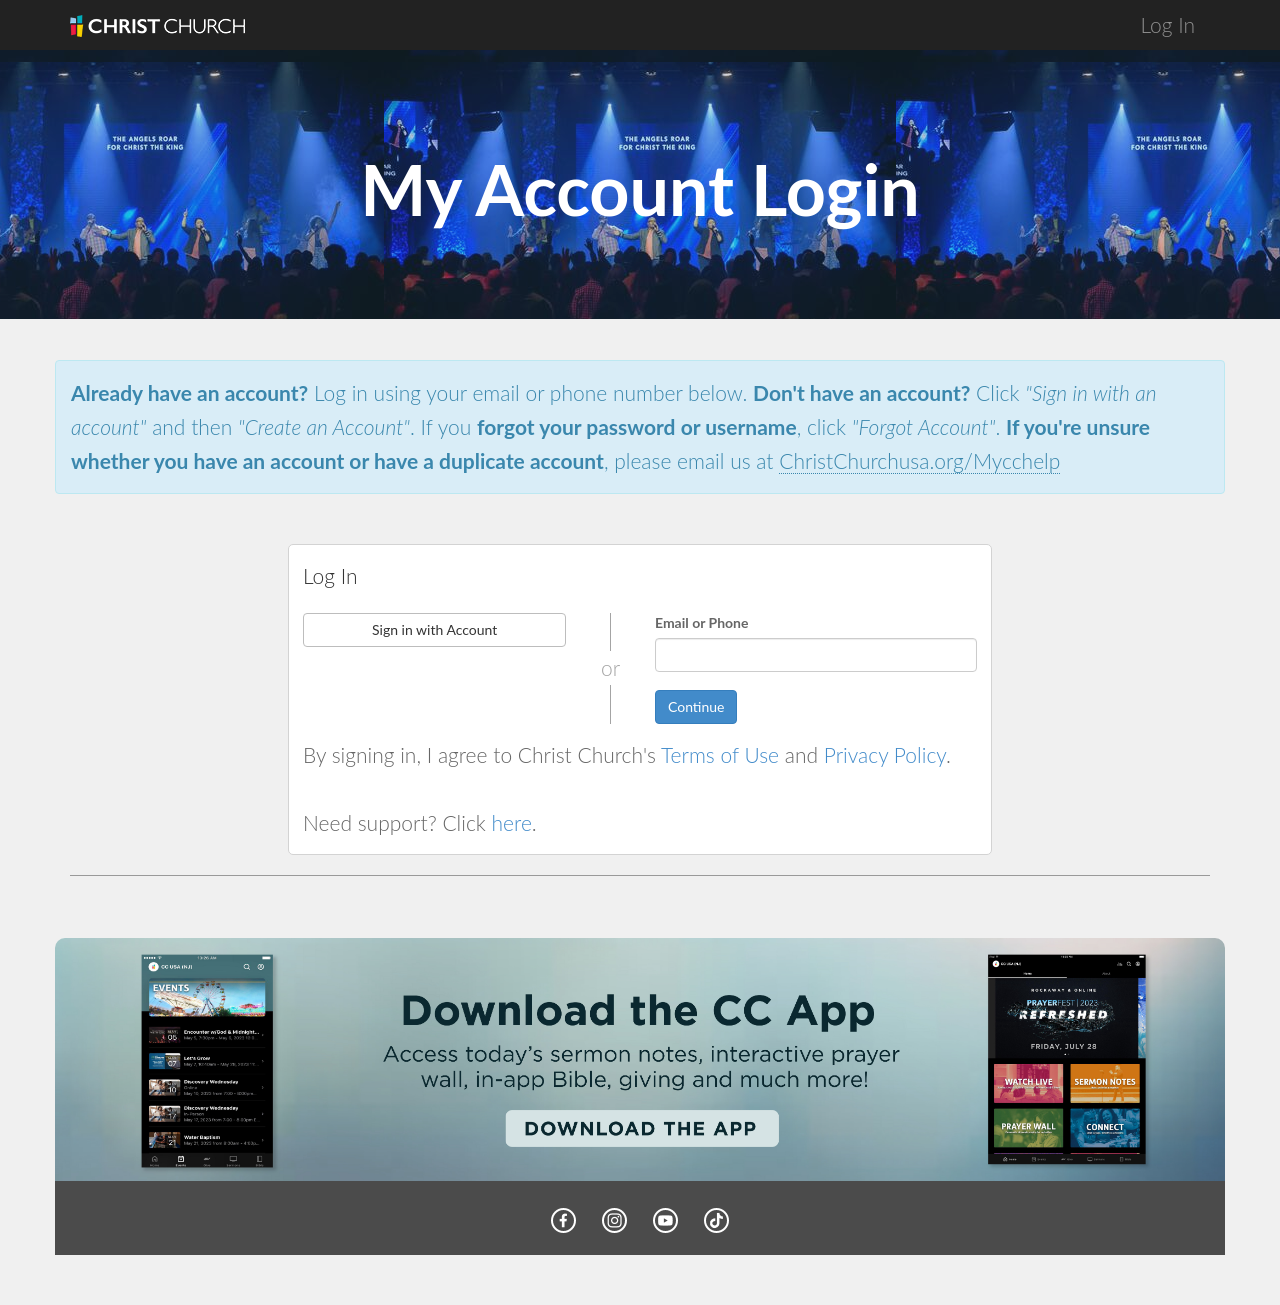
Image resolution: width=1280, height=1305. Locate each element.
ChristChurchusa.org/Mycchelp (919, 460)
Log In (1167, 24)
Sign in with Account (434, 629)
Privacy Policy (885, 754)
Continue (696, 706)
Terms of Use (720, 754)
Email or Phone (702, 622)
